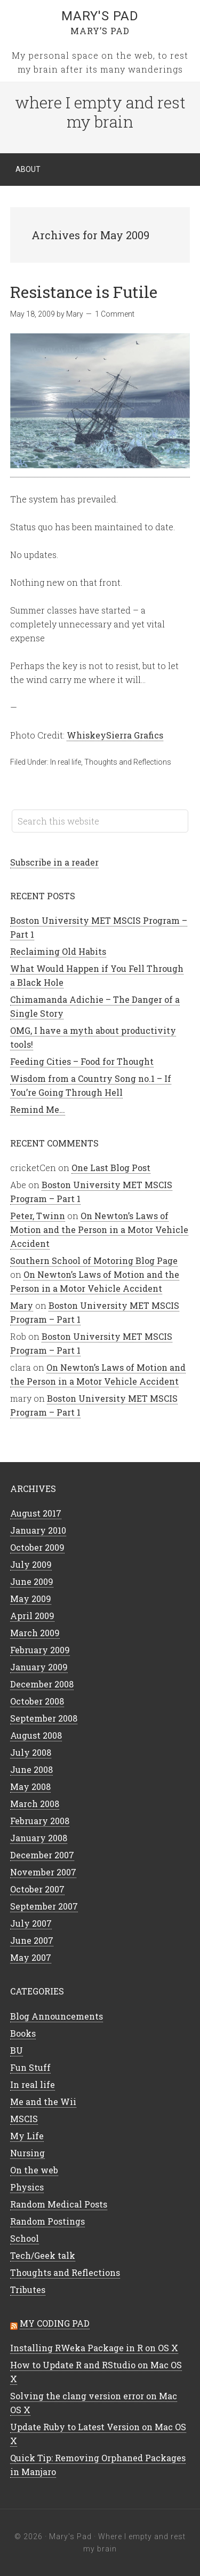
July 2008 (30, 1752)
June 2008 (31, 1769)
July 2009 (31, 1564)
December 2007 (42, 1854)
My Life (27, 2135)
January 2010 (38, 1530)
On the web (34, 2170)
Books (23, 2033)
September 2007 (44, 1906)
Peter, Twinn (37, 1215)
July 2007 (31, 1923)
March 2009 (35, 1632)
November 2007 (43, 1872)
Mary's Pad (100, 16)
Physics (27, 2187)
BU (16, 2050)
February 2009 (40, 1649)
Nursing (27, 2152)
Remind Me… (37, 1109)
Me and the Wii (43, 2101)
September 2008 (43, 1718)
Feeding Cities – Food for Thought (82, 1061)
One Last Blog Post (110, 1167)
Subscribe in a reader (54, 862)
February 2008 (39, 1820)
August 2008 (36, 1735)
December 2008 (42, 1684)
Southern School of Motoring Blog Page (94, 1260)
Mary (21, 1305)
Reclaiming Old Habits (58, 951)
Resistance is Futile (83, 291)
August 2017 (35, 1513)
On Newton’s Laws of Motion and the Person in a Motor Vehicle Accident (99, 1229)
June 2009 (31, 1581)
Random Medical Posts (58, 2204)
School (24, 2238)
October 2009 (37, 1547)
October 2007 (37, 1889)
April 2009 (32, 1615)
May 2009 (30, 1598)
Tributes (27, 2289)
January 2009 (39, 1666)
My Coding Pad (55, 2323)
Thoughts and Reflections (127, 762)
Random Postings (47, 2221)
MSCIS (24, 2118)
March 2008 (34, 1803)
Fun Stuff (30, 2067)
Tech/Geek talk (42, 2255)
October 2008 (37, 1701)
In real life (65, 762)
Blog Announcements (56, 2016)
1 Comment (114, 314)
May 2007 (30, 1957)
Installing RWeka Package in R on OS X (94, 2347)
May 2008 (30, 1786)
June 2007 (31, 1940)
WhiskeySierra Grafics (115, 735)
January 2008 (38, 1837)
